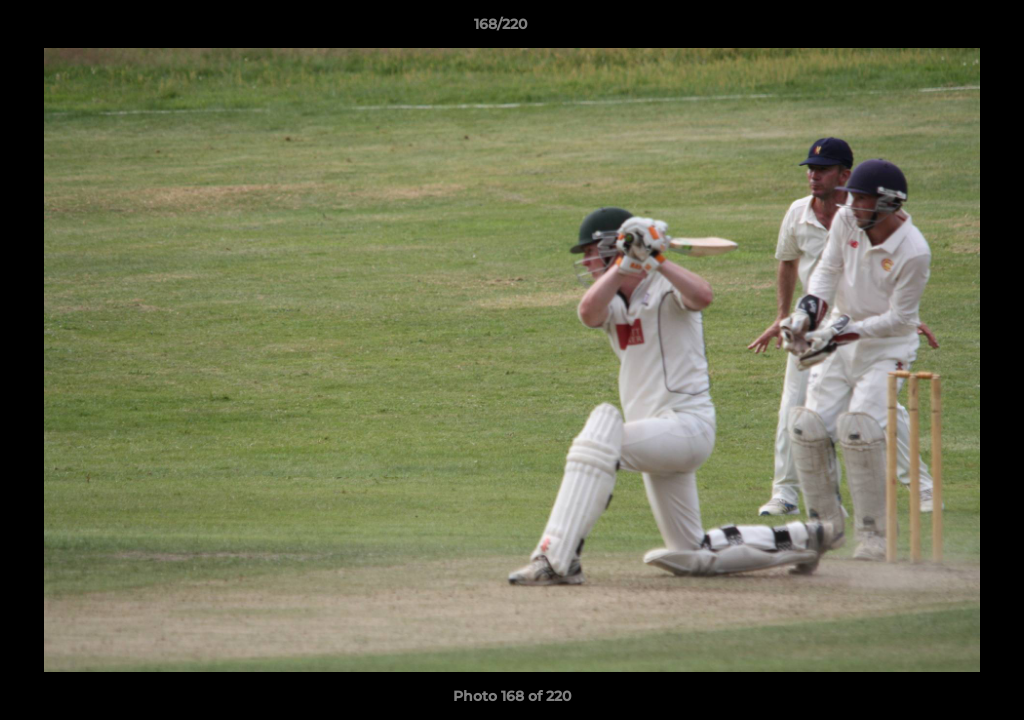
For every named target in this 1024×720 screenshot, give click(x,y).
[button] (940, 29)
